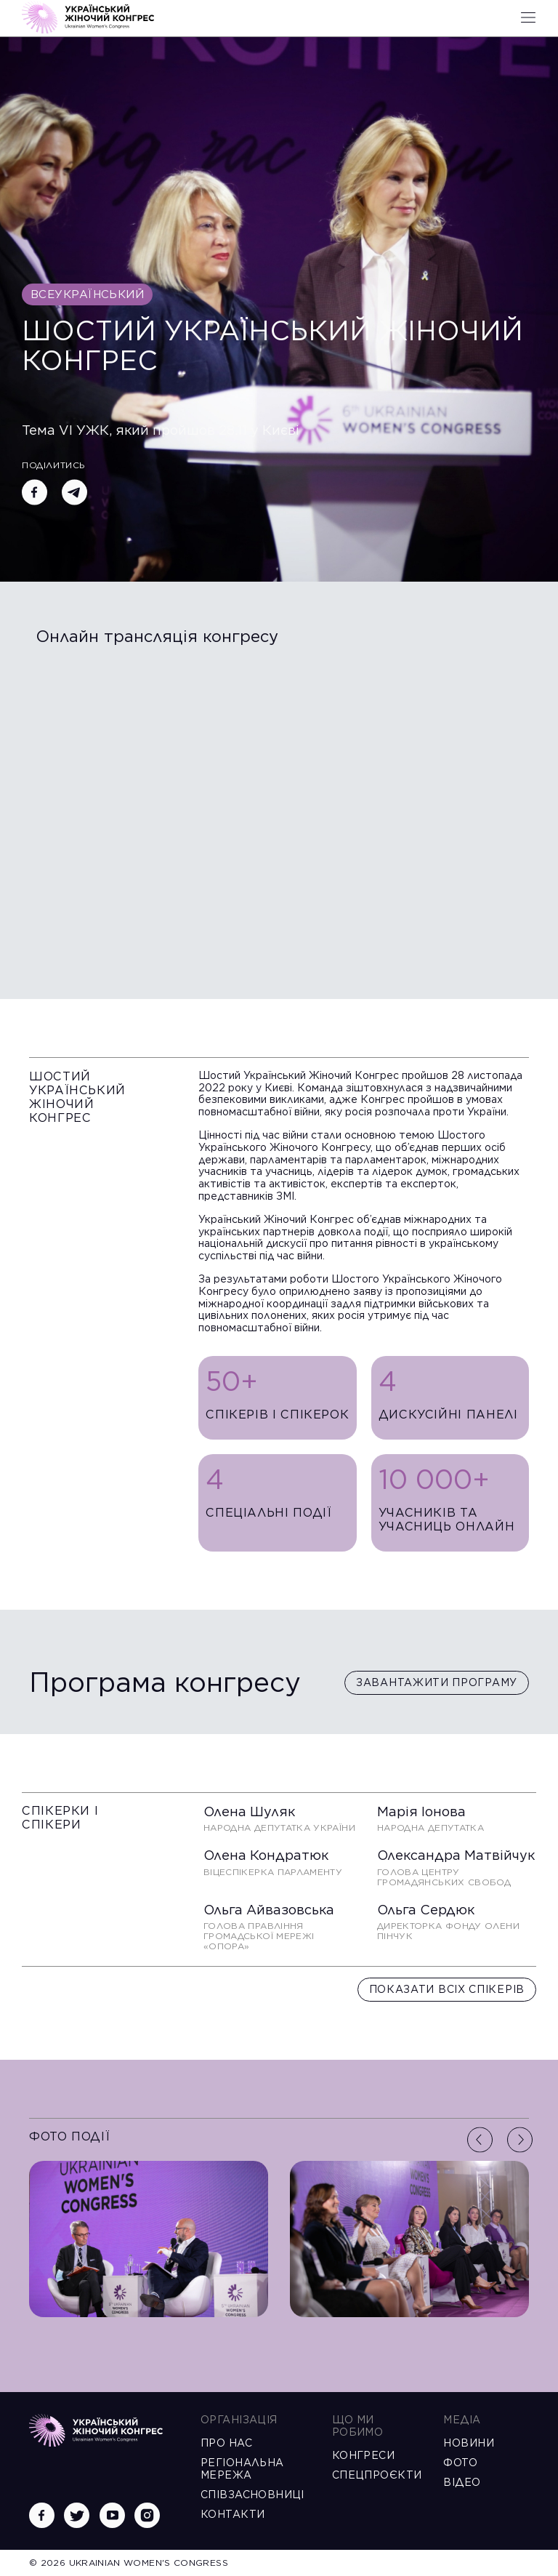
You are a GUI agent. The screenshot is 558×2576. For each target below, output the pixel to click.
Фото (460, 2462)
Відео (461, 2482)
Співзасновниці (252, 2494)
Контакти (232, 2514)
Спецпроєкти (375, 2475)
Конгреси (363, 2455)
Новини (468, 2443)
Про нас (226, 2443)
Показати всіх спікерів (447, 1989)
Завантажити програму (436, 1682)
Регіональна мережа (242, 2469)
